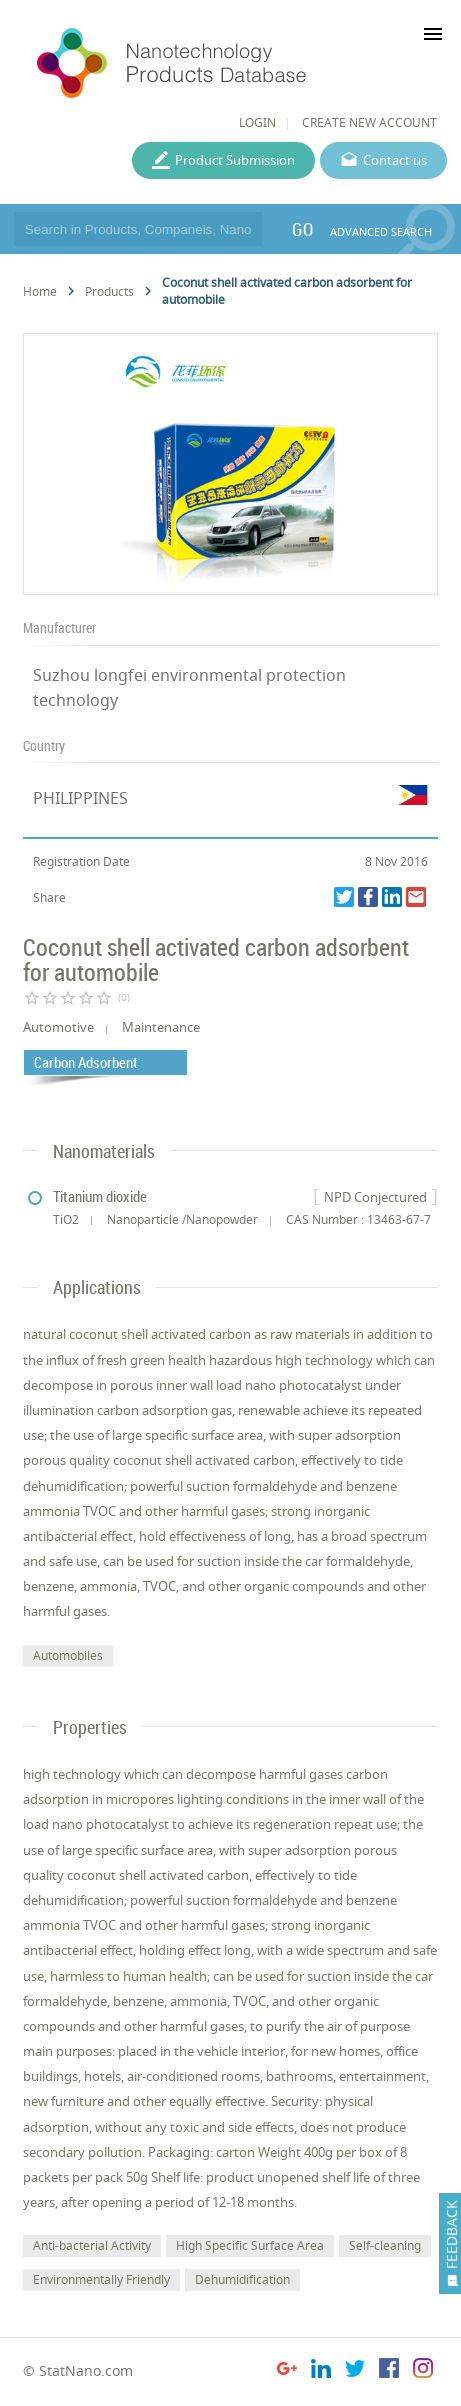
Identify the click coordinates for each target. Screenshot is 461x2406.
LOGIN (257, 122)
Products (109, 291)
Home (40, 291)
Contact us (395, 160)
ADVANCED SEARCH (381, 231)
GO (302, 229)
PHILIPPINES (80, 798)
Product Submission (235, 160)
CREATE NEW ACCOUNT (369, 122)
